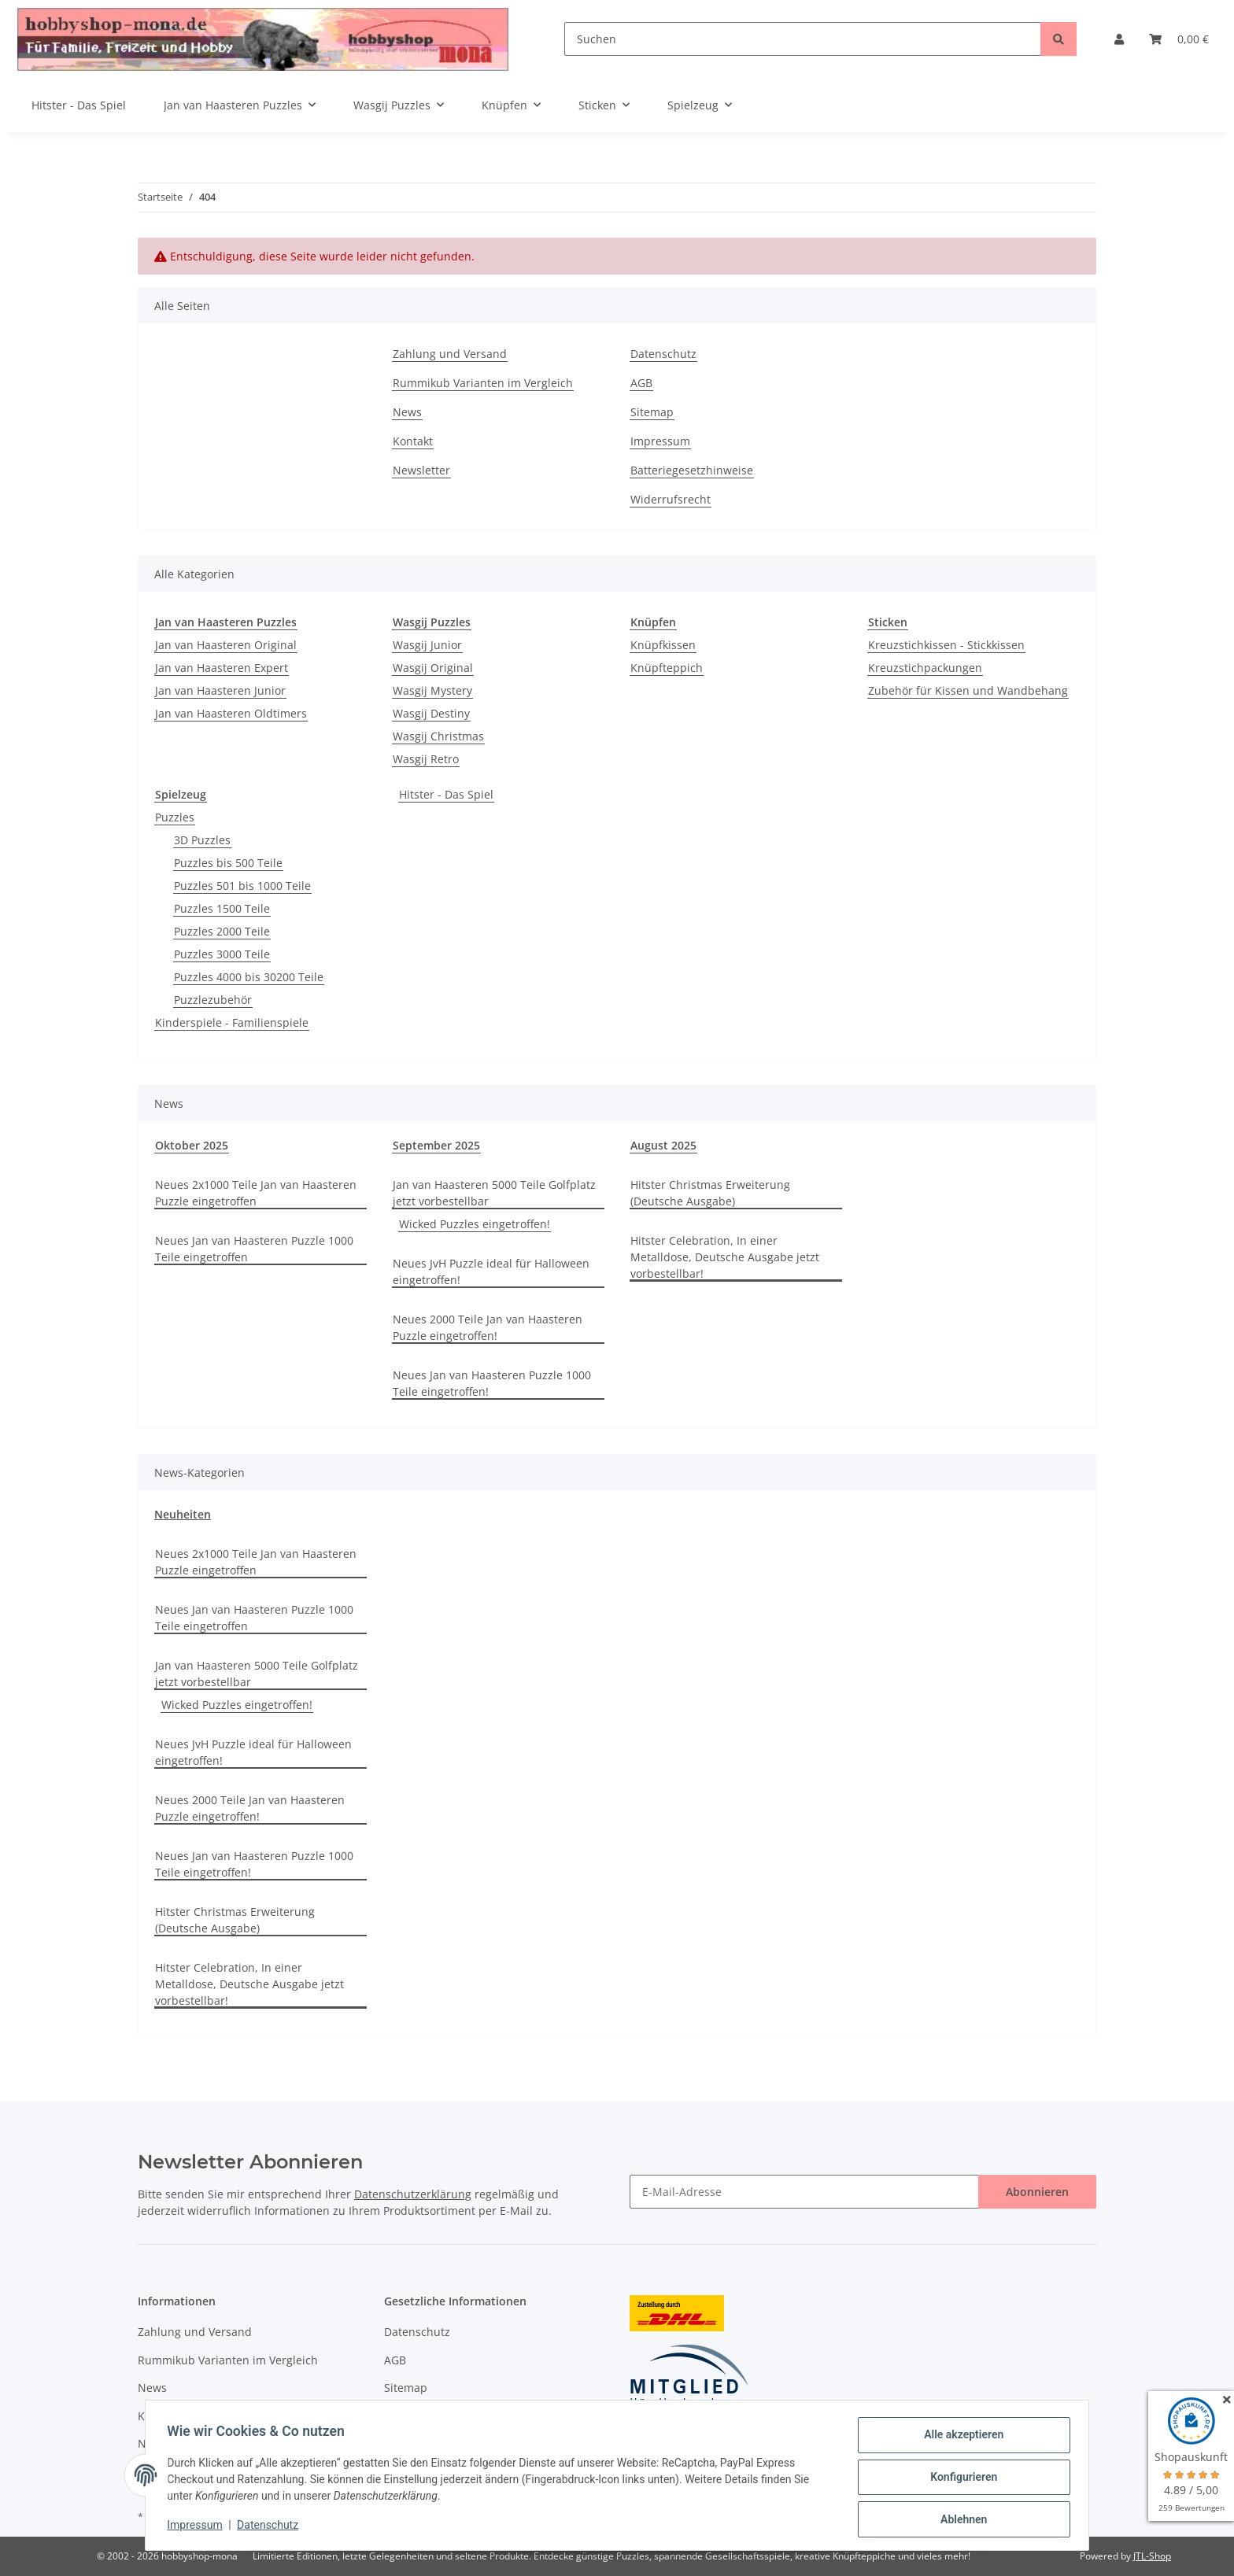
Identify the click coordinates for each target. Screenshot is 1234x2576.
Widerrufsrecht (670, 499)
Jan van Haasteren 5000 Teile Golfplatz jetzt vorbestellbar (494, 1193)
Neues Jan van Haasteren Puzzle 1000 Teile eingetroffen (254, 1248)
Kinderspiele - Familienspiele (231, 1022)
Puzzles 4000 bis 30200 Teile (248, 976)
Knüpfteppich (666, 667)
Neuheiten (182, 1514)
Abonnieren (1037, 2191)
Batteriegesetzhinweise (691, 470)
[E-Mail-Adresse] (804, 2192)
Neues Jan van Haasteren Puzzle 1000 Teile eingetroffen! (492, 1383)
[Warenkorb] (1178, 39)
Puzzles (174, 817)
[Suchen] (802, 39)
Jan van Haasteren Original (226, 644)
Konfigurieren (959, 2479)
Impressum (198, 2527)
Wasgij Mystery (432, 690)
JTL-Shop (1152, 2556)
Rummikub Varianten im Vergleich (483, 382)
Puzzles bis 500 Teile (228, 862)
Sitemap (652, 411)
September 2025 (436, 1145)
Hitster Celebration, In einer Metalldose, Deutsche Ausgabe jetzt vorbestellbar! (724, 1257)
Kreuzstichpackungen (925, 667)
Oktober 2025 (191, 1145)
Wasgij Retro (426, 758)
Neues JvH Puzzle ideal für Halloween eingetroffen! (491, 1271)
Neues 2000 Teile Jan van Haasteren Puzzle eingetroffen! (487, 1327)
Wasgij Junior (427, 644)
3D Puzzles (202, 839)
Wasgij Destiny (431, 713)
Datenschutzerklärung (412, 2194)
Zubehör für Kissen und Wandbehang (968, 690)
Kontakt (413, 441)
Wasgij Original (433, 667)
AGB (641, 382)
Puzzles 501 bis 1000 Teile (242, 885)
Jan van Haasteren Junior (220, 690)
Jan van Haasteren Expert (221, 667)
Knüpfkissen (663, 644)
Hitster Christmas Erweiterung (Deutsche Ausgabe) (710, 1193)
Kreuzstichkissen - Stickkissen (946, 644)
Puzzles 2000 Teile (222, 931)
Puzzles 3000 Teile (222, 954)
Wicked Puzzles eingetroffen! (474, 1223)
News (407, 411)
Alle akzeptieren (959, 2438)
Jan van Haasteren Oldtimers (231, 713)
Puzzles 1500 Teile (222, 908)
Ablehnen (960, 2520)
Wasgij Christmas (438, 736)
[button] (1119, 39)
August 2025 (663, 1145)
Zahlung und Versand (450, 353)
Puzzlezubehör (213, 999)
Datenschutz (271, 2527)
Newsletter (421, 470)
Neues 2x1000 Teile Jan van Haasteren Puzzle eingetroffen (256, 1193)
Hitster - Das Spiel (446, 794)
